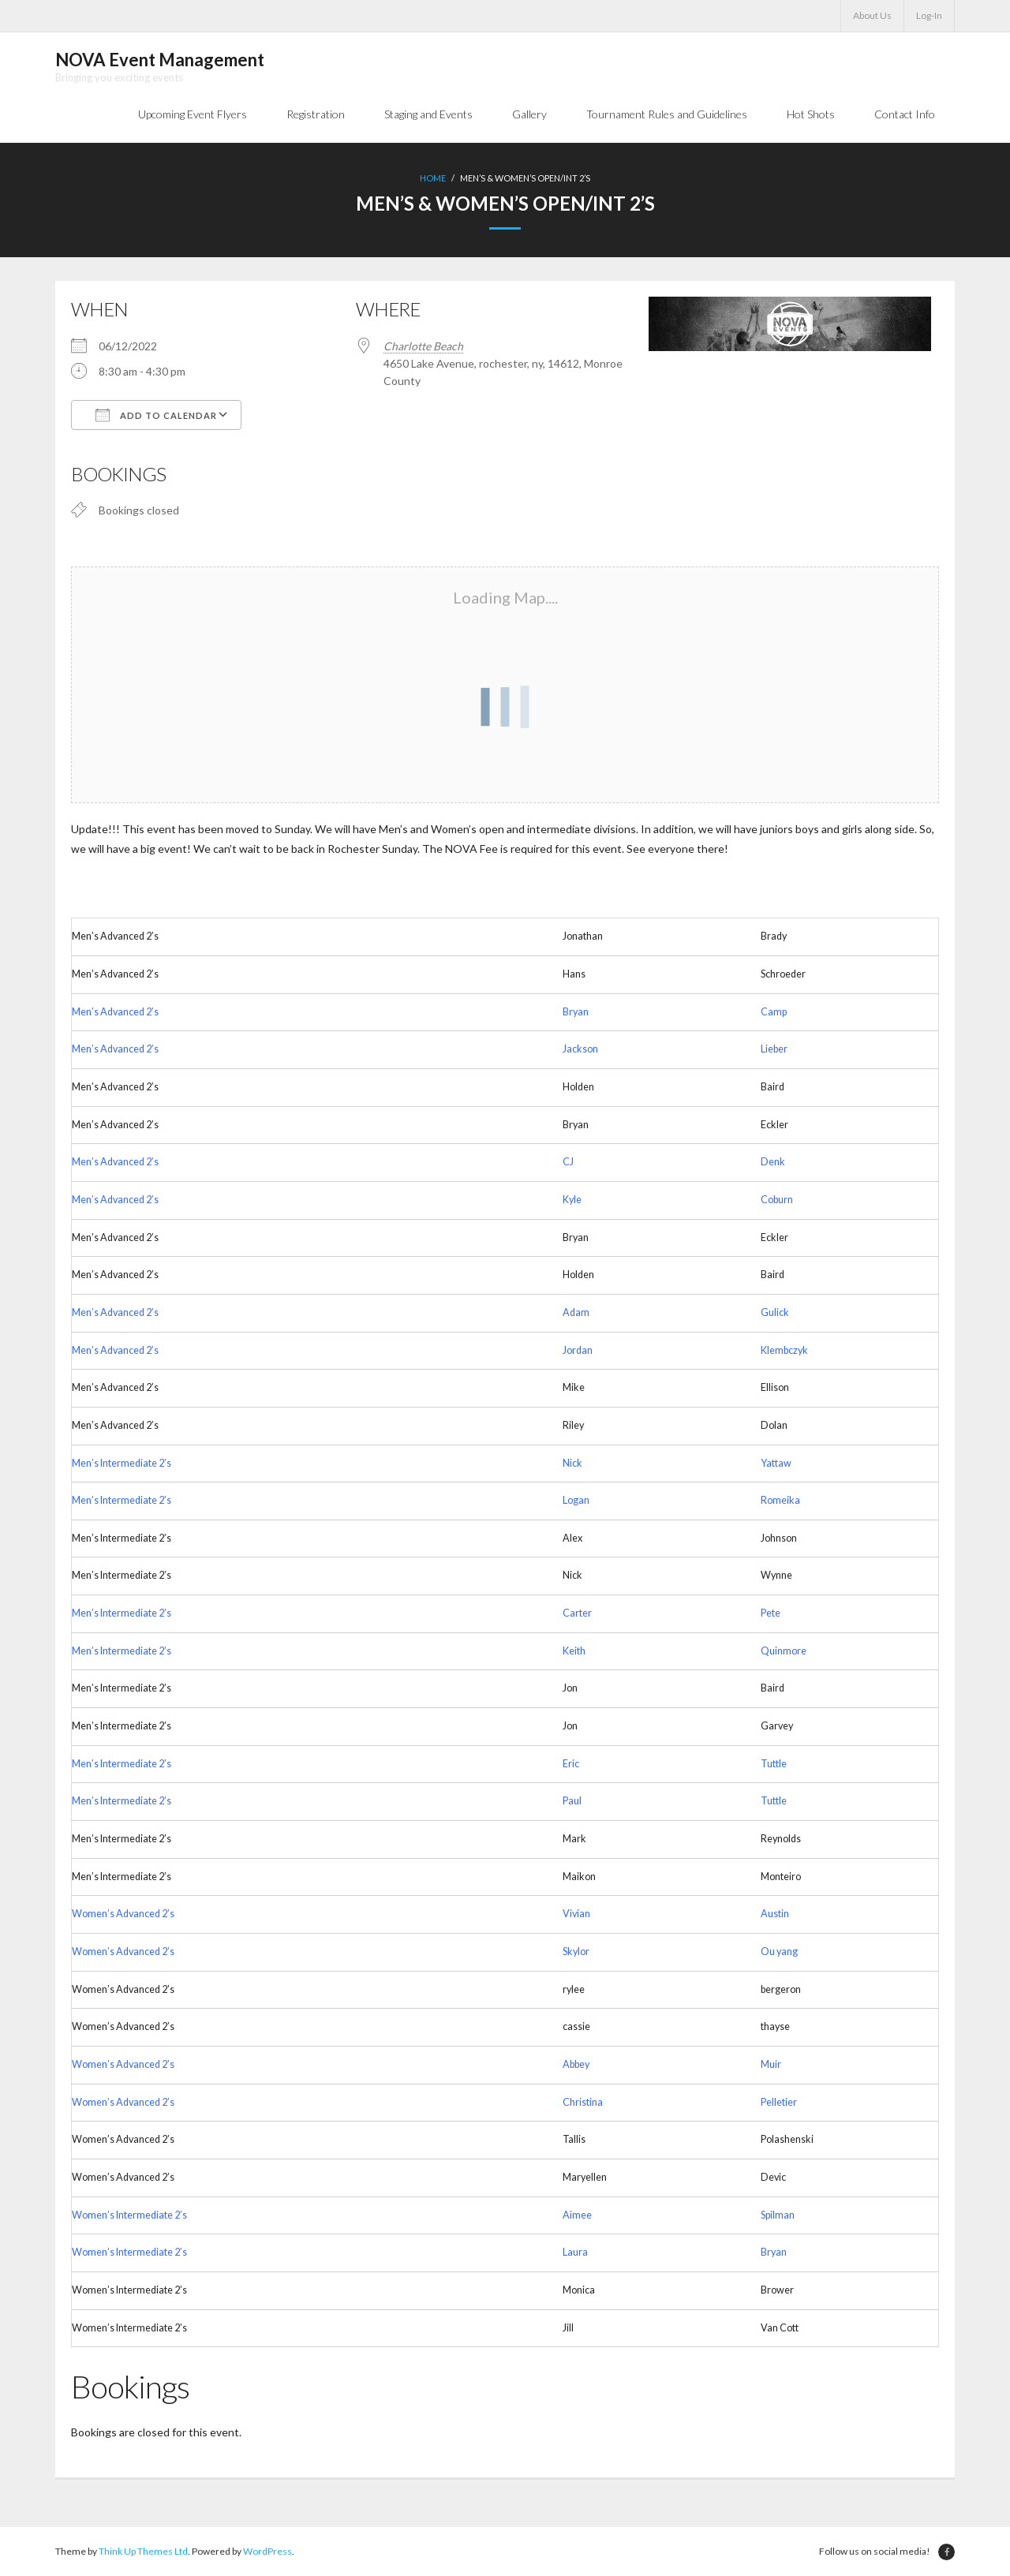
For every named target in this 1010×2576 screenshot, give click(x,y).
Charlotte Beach (423, 346)
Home (433, 178)
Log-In (929, 15)
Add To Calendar (156, 415)
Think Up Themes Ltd (143, 2551)
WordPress (267, 2551)
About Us (872, 15)
